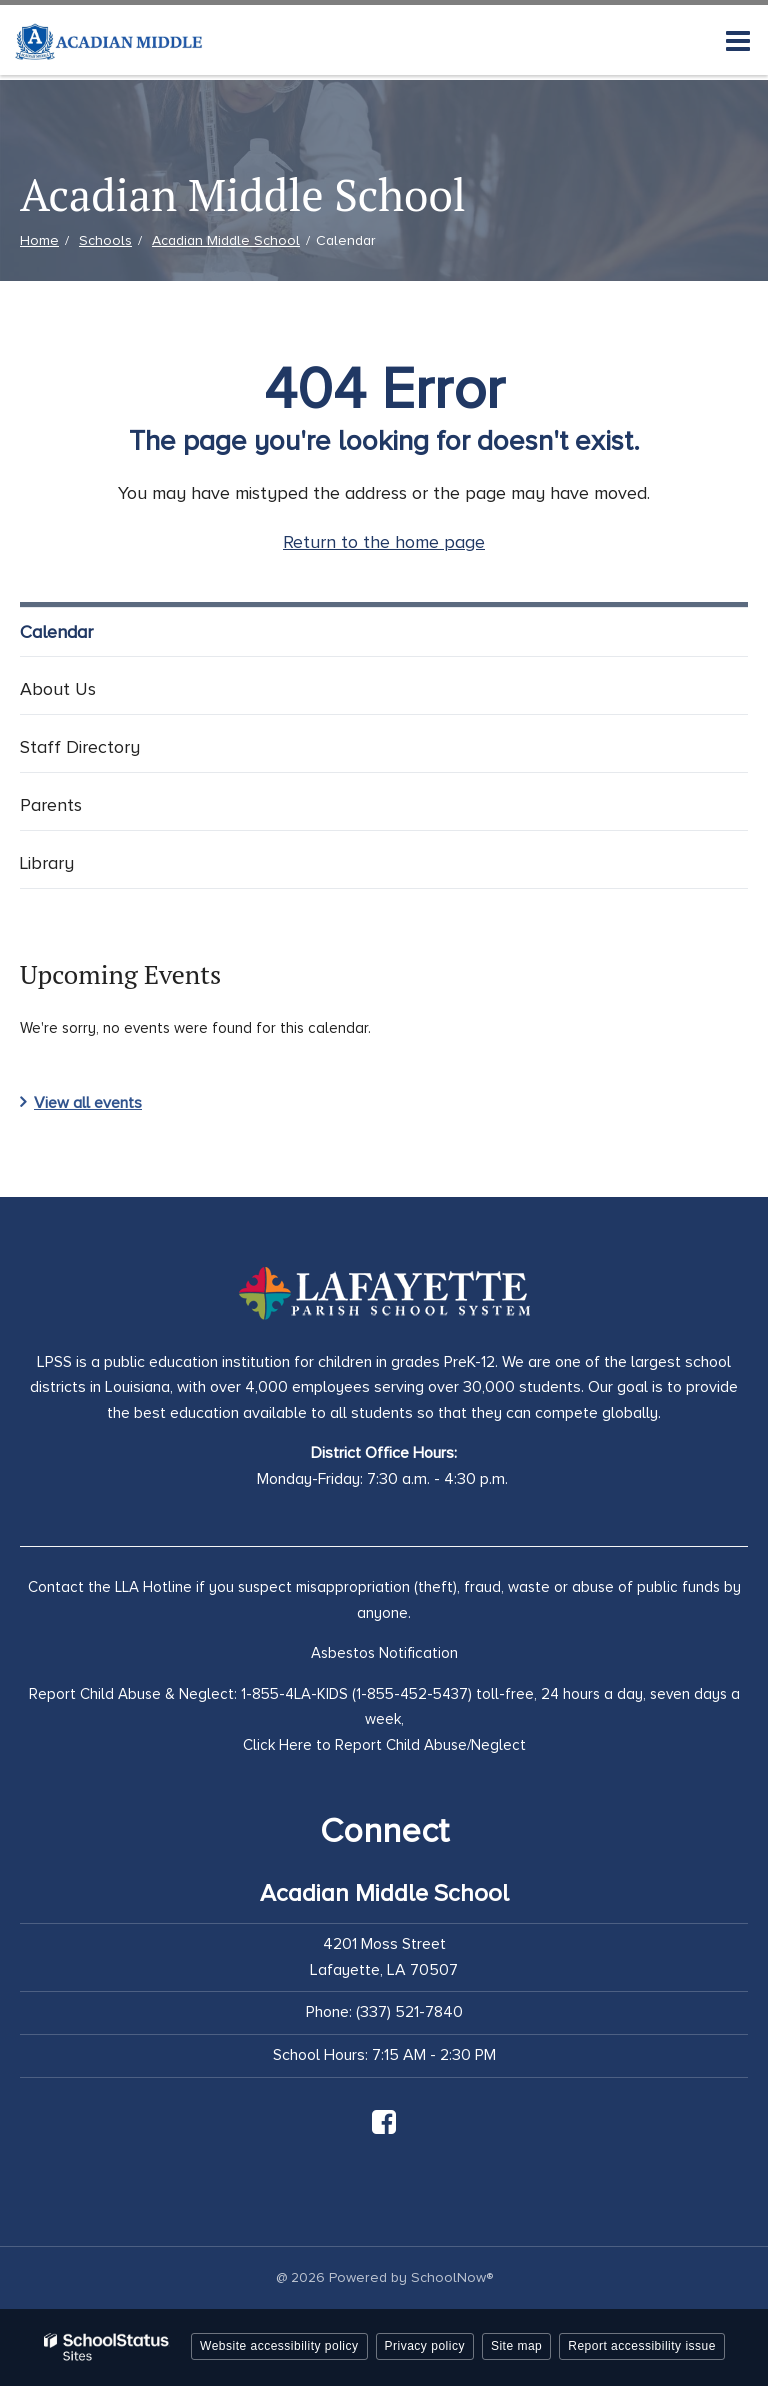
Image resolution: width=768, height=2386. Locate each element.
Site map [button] (516, 2346)
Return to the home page (384, 542)
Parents (51, 805)
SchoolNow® (452, 2277)
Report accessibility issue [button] (642, 2346)
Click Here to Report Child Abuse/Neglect (384, 1745)
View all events (88, 1103)
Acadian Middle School (226, 240)
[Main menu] (738, 40)
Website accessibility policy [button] (279, 2346)
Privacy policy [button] (425, 2346)
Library (47, 863)
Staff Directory (80, 747)
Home (39, 240)
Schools (105, 240)
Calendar (56, 632)
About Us (58, 689)
